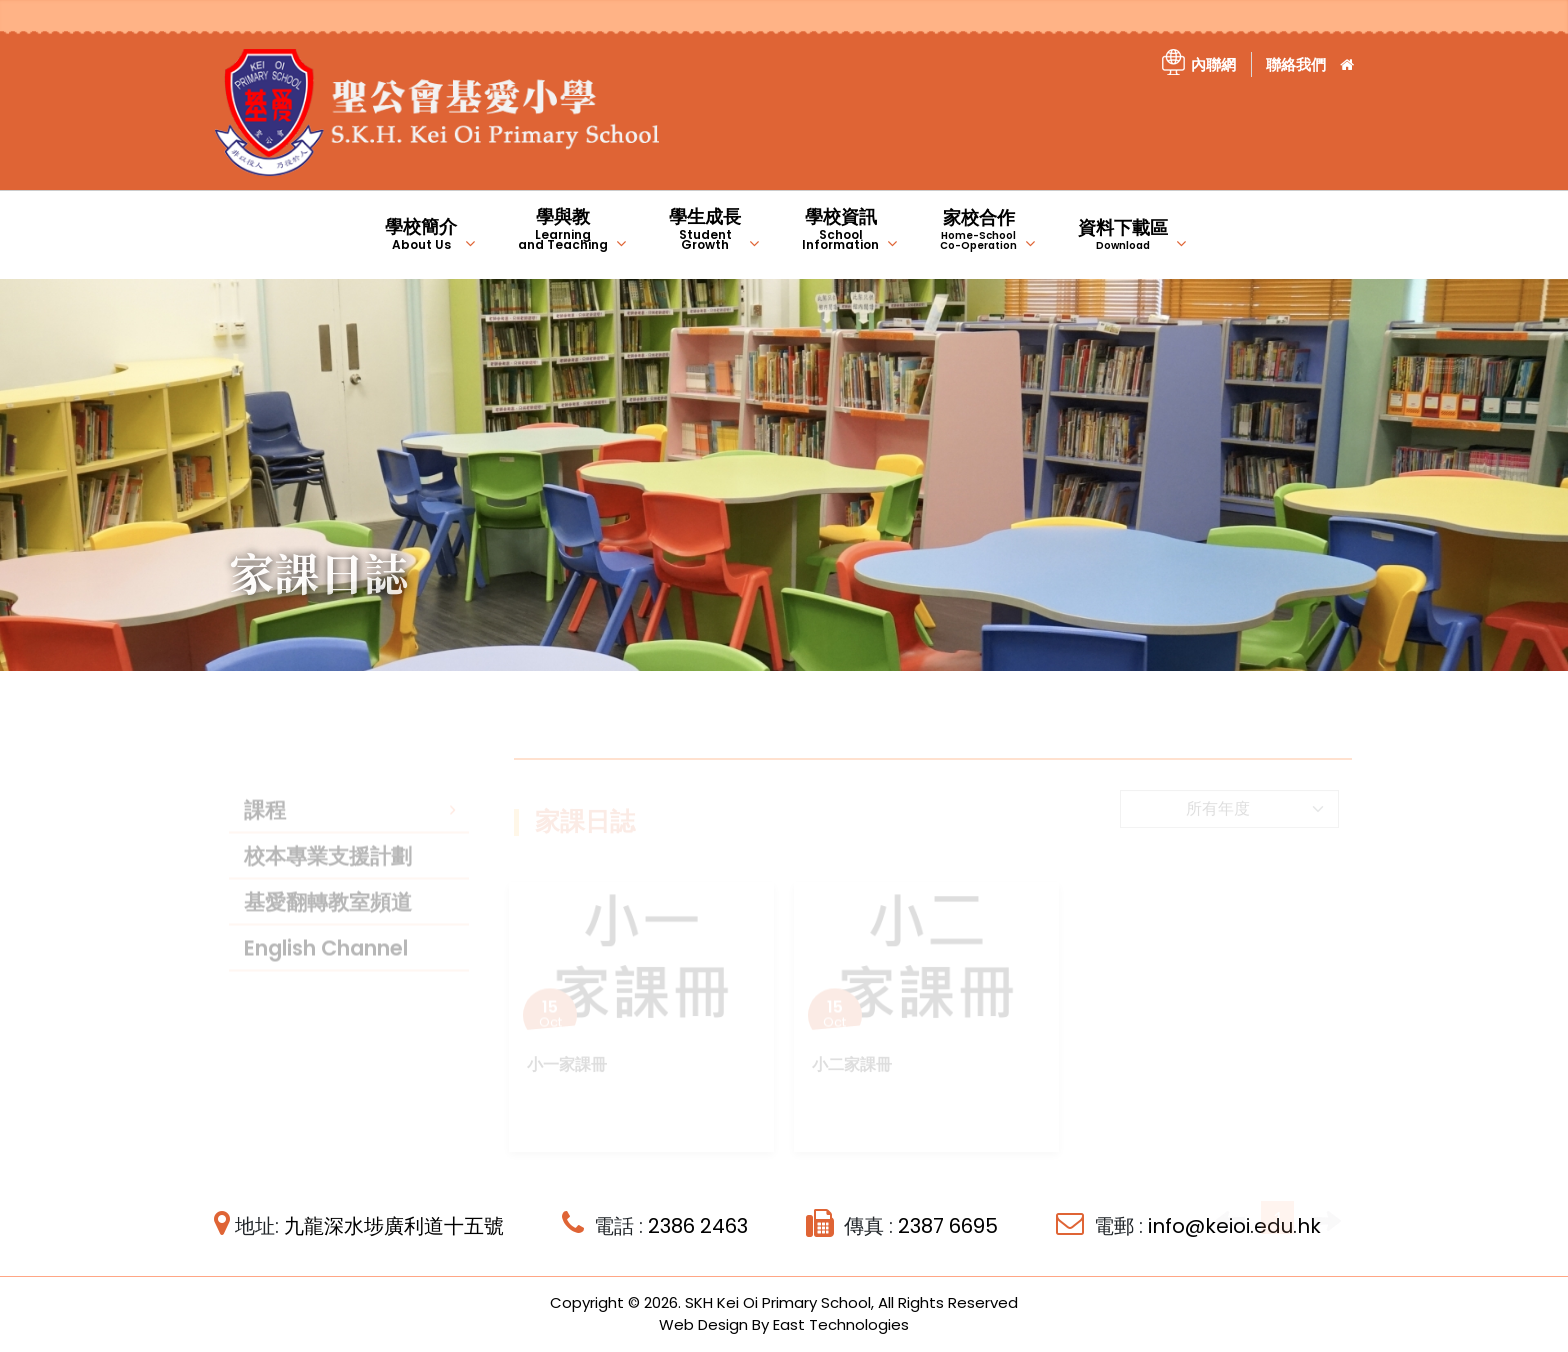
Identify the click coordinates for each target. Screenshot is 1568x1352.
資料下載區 (1123, 234)
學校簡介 (421, 233)
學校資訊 (840, 228)
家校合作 (978, 229)
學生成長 (705, 228)
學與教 (563, 228)
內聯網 (1213, 64)
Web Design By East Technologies (784, 1324)
